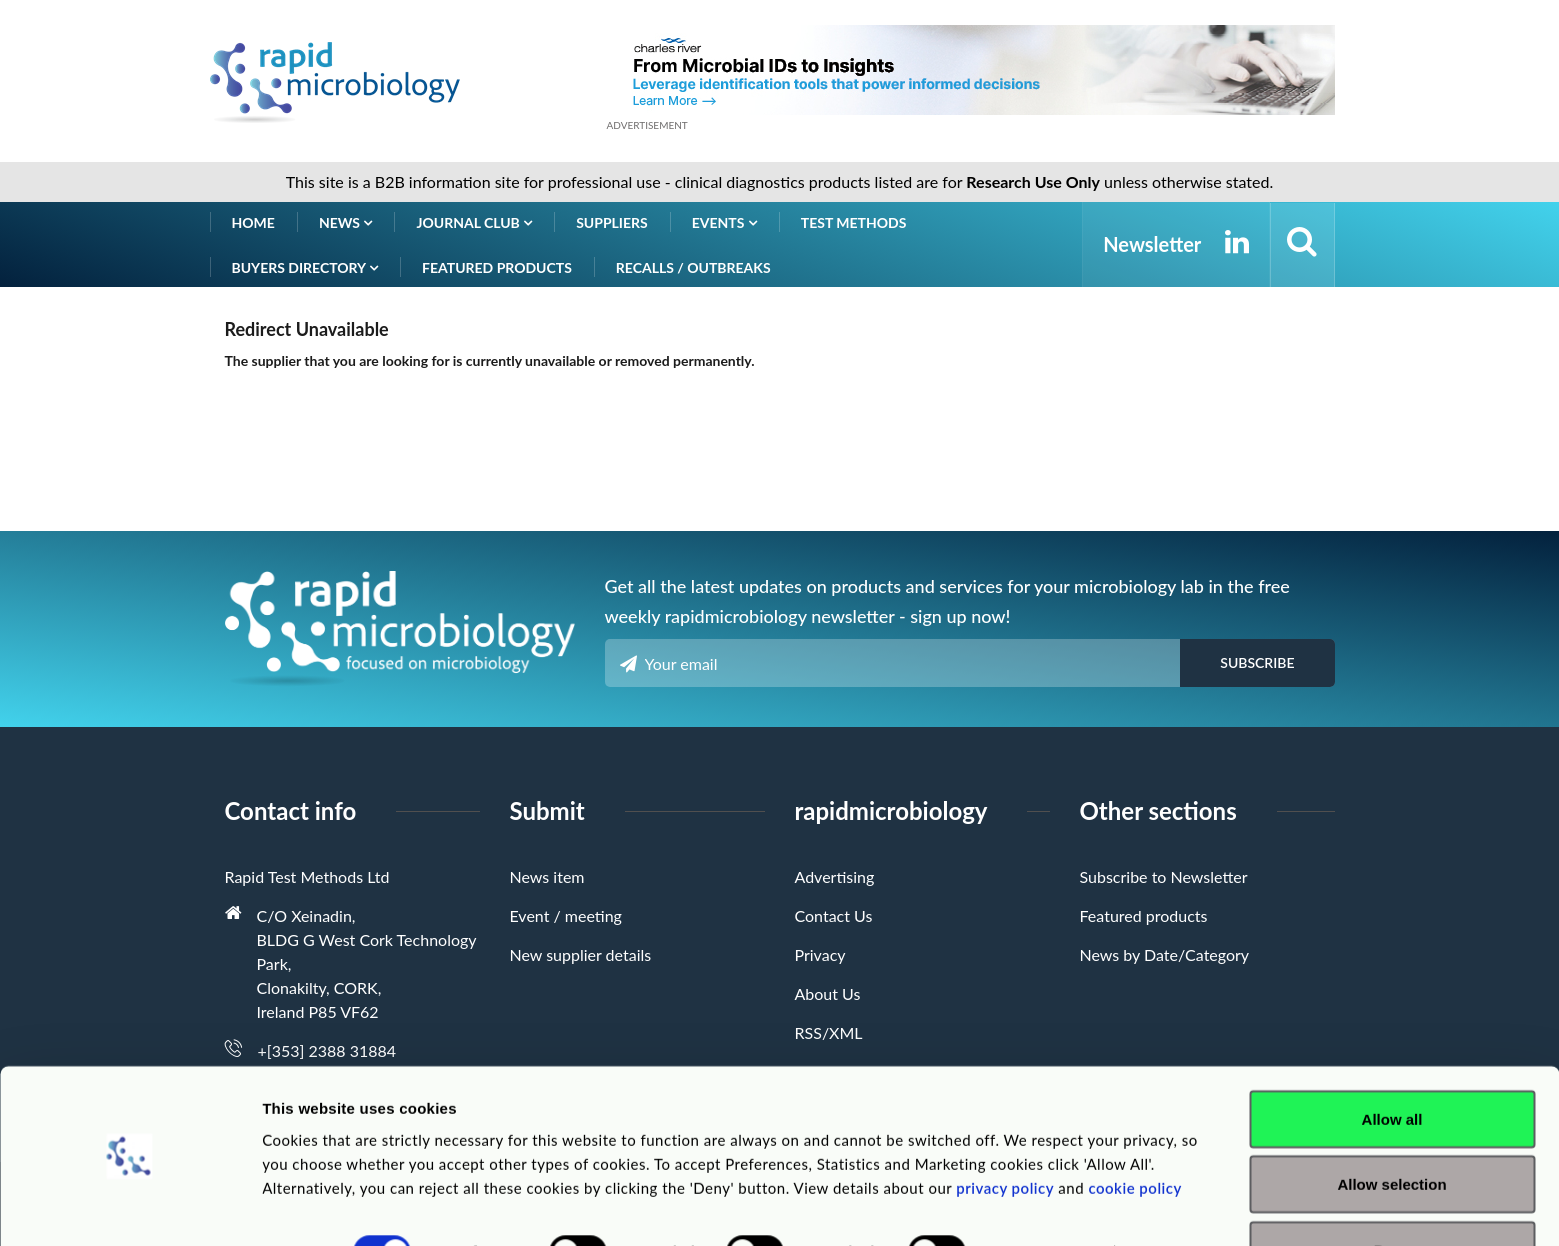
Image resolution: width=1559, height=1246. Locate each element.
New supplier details (581, 954)
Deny (1392, 1192)
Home (253, 222)
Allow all (1392, 1061)
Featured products (497, 267)
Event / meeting (566, 915)
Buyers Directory (305, 267)
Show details (1049, 1194)
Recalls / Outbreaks (693, 267)
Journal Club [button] (474, 222)
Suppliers (612, 222)
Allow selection (1391, 1127)
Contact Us (834, 915)
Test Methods (854, 222)
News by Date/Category (1165, 954)
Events (724, 222)
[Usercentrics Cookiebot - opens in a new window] (129, 1207)
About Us (828, 993)
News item (547, 876)
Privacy (820, 954)
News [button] (346, 222)
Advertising (835, 876)
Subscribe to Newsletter (1164, 876)
